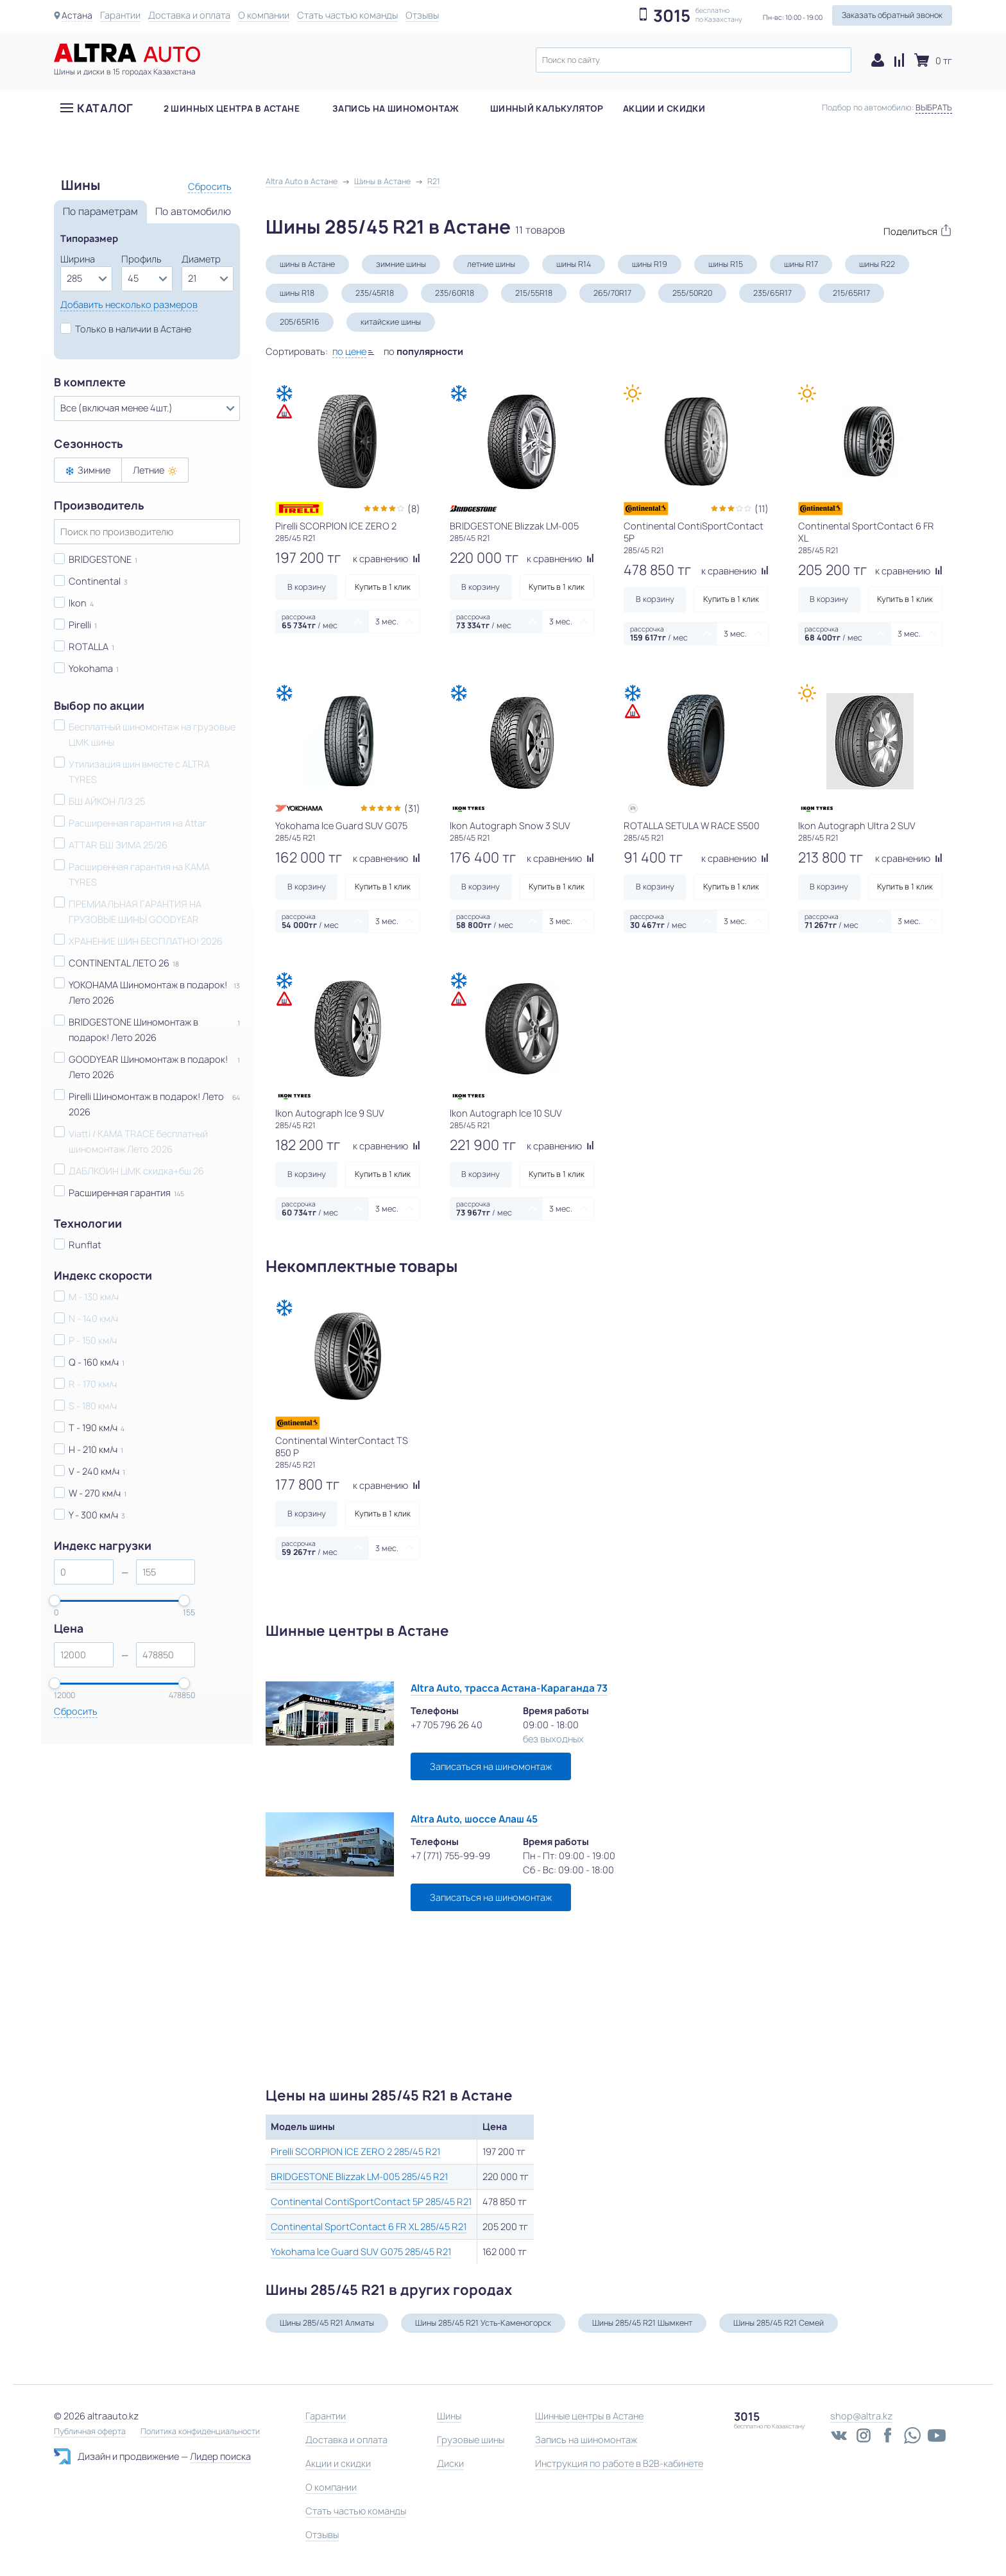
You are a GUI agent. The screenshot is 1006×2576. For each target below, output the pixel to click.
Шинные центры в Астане (589, 2416)
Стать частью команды (347, 15)
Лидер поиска (220, 2456)
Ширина (77, 259)
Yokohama (91, 668)
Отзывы (422, 15)
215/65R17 (851, 293)
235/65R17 (772, 293)
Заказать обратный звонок (892, 15)
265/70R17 (612, 293)
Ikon (78, 603)
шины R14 (573, 264)
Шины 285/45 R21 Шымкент (642, 2322)
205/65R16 (300, 321)
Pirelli (80, 625)
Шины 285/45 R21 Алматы (327, 2322)
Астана (77, 15)
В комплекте (90, 382)
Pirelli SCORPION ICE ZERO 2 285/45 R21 (355, 2151)
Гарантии (120, 15)
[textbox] (693, 60)
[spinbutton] (84, 1571)
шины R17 (801, 264)
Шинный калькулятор (547, 115)
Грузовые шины (470, 2440)
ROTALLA (88, 646)
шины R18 (297, 293)
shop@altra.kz (861, 2416)
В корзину (306, 586)
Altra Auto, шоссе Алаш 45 (474, 1819)
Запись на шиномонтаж (395, 115)
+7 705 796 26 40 (446, 1725)
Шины (449, 2416)
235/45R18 (374, 293)
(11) (761, 508)
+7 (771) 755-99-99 (450, 1856)
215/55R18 (533, 293)
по (423, 351)
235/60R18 (454, 293)
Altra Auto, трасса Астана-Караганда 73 (509, 1688)
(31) (412, 808)
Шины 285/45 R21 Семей (778, 2322)
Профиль (141, 259)
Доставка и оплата (189, 15)
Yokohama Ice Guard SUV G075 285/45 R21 (361, 2251)
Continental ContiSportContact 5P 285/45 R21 (371, 2201)
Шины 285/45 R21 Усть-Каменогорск (483, 2322)
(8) (413, 508)
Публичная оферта (90, 2431)
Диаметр (201, 259)
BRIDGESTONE (100, 559)
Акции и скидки (664, 115)
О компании (263, 15)
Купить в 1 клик (383, 586)
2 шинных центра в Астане (232, 115)
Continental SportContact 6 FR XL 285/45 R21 (368, 2226)
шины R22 (877, 264)
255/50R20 (692, 293)
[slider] (54, 1600)
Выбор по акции (99, 706)
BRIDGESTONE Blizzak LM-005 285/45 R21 (359, 2176)
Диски (450, 2463)
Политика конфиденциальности (200, 2431)
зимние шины (401, 264)
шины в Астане (307, 264)
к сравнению (386, 559)
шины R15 (725, 264)
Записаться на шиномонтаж (491, 1766)
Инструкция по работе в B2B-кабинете (619, 2463)
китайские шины (391, 321)
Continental (95, 581)
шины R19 (649, 264)
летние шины (491, 264)
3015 (671, 16)
